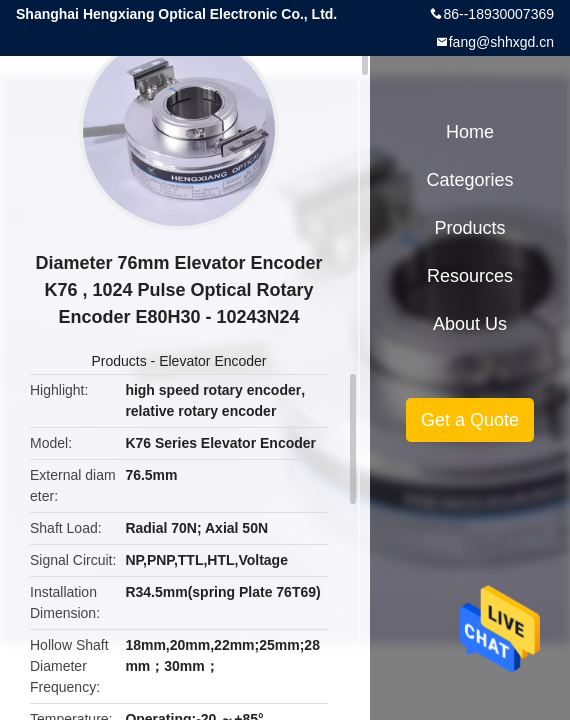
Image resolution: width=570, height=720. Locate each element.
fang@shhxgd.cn (501, 42)
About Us (470, 324)
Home (470, 132)
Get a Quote (470, 420)
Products (118, 361)
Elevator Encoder (212, 361)
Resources (470, 276)
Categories (469, 180)
